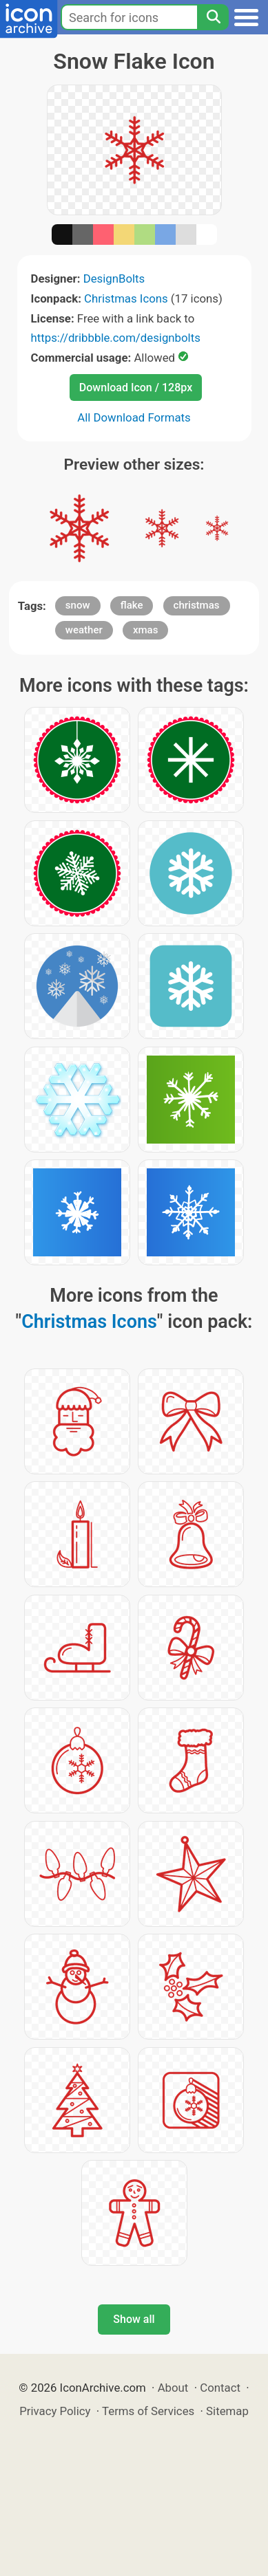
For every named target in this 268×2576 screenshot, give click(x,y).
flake (132, 605)
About (173, 2387)
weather (84, 630)
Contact (220, 2387)
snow (77, 605)
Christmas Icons (126, 298)
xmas (145, 630)
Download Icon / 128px (135, 387)
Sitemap (227, 2411)
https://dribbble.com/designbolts (115, 338)
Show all (133, 2319)
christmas (197, 605)
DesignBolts (114, 278)
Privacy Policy (54, 2411)
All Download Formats (134, 417)
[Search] (213, 17)
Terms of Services (148, 2411)
